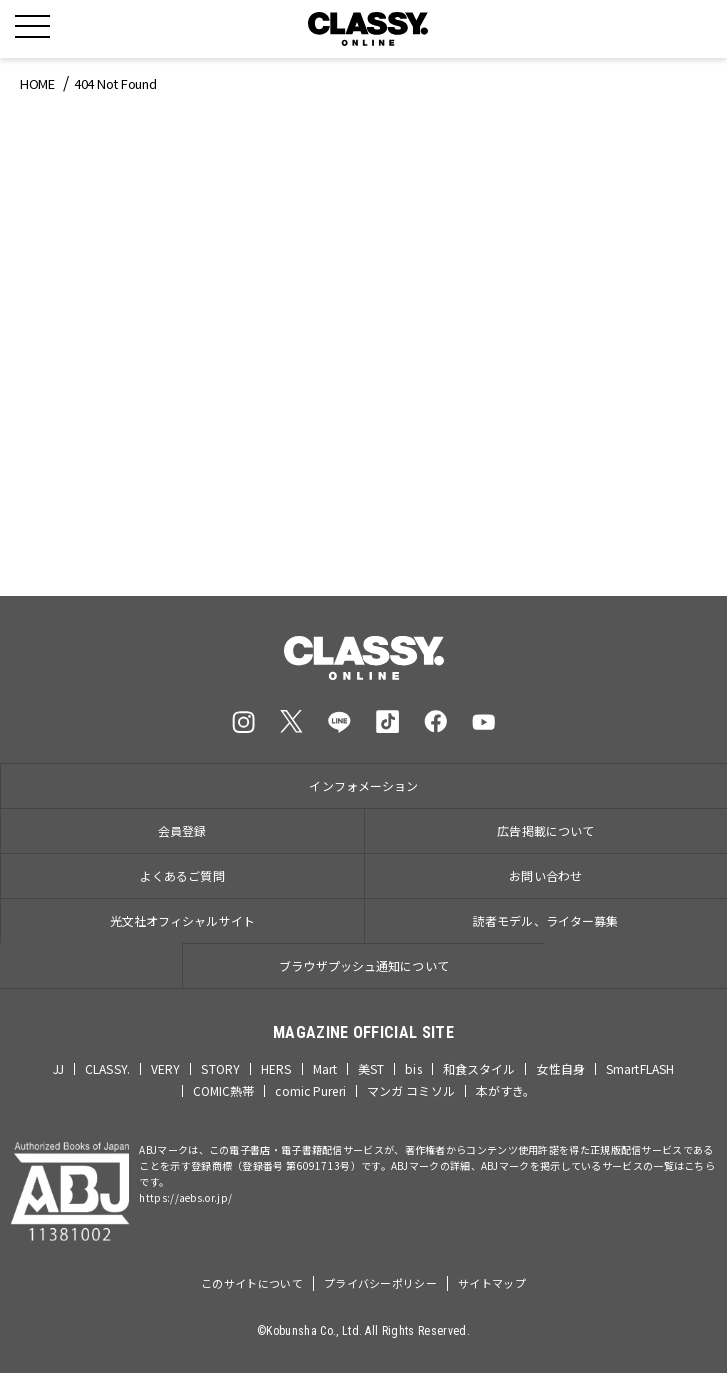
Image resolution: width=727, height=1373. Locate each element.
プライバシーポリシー (380, 1283)
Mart (325, 1069)
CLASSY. (107, 1069)
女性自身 (560, 1069)
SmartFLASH (640, 1069)
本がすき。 (506, 1091)
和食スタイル (479, 1069)
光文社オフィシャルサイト (182, 920)
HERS (276, 1069)
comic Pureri (310, 1091)
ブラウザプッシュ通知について (364, 965)
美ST (371, 1069)
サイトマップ (492, 1283)
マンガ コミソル (411, 1091)
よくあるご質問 (182, 875)
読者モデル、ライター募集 (545, 920)
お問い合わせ (545, 875)
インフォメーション (363, 785)
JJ (58, 1069)
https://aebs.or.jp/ (185, 1197)
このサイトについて (252, 1283)
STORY (220, 1069)
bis (413, 1069)
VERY (165, 1069)
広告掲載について (545, 830)
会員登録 (182, 830)
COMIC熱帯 (224, 1091)
